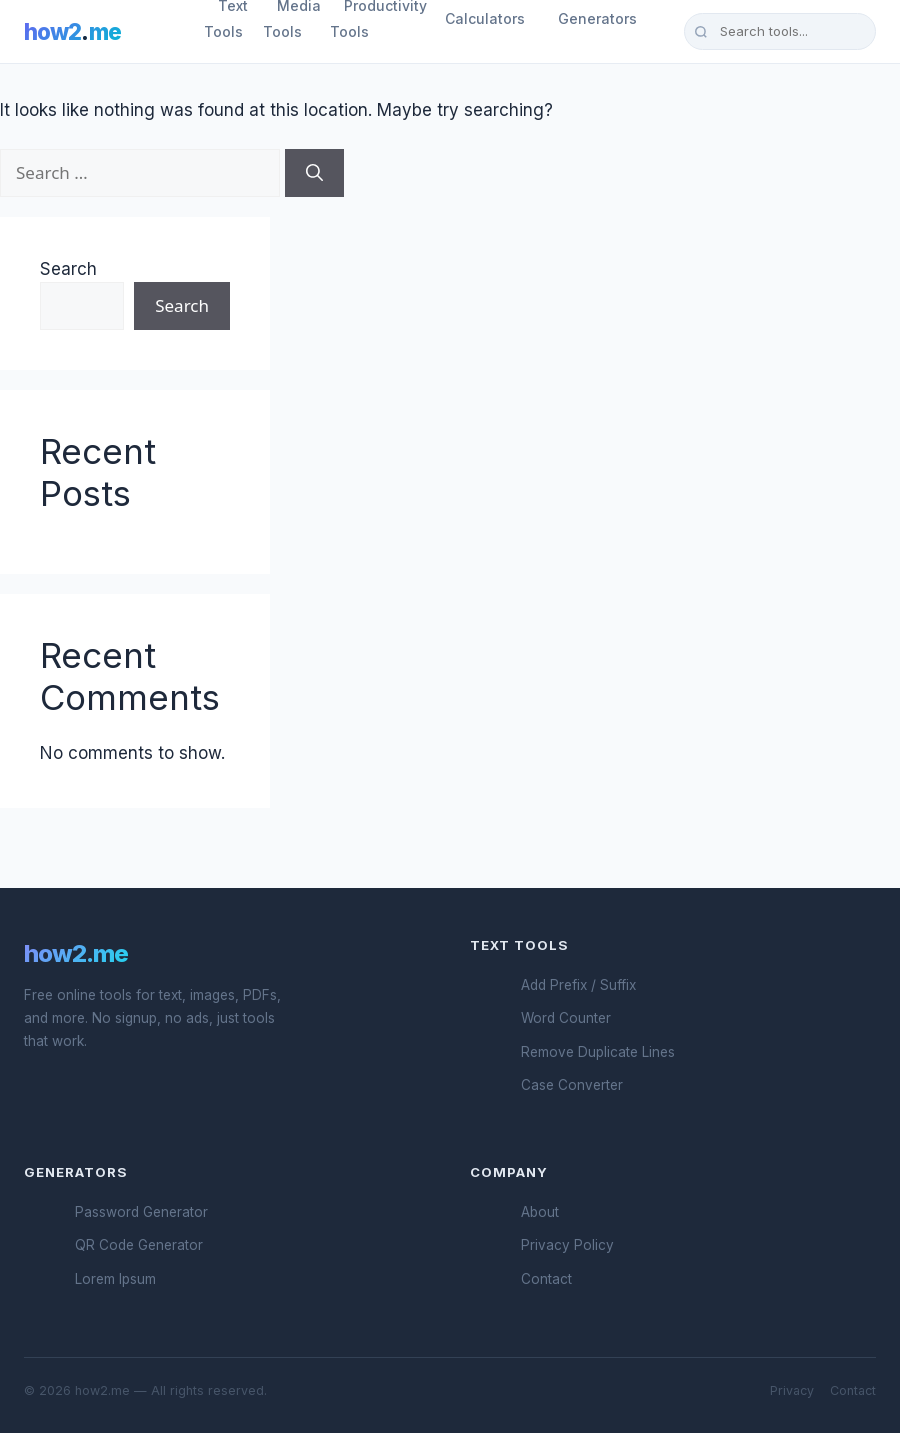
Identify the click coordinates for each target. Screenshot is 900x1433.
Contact (546, 1279)
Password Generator (141, 1212)
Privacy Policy (567, 1245)
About (540, 1212)
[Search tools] (780, 31)
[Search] (314, 173)
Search (68, 269)
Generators (597, 18)
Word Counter (566, 1018)
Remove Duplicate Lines (598, 1052)
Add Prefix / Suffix (578, 985)
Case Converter (572, 1085)
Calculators (485, 18)
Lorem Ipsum (115, 1279)
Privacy (792, 1390)
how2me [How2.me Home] (72, 31)
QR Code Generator (139, 1245)
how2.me (76, 953)
